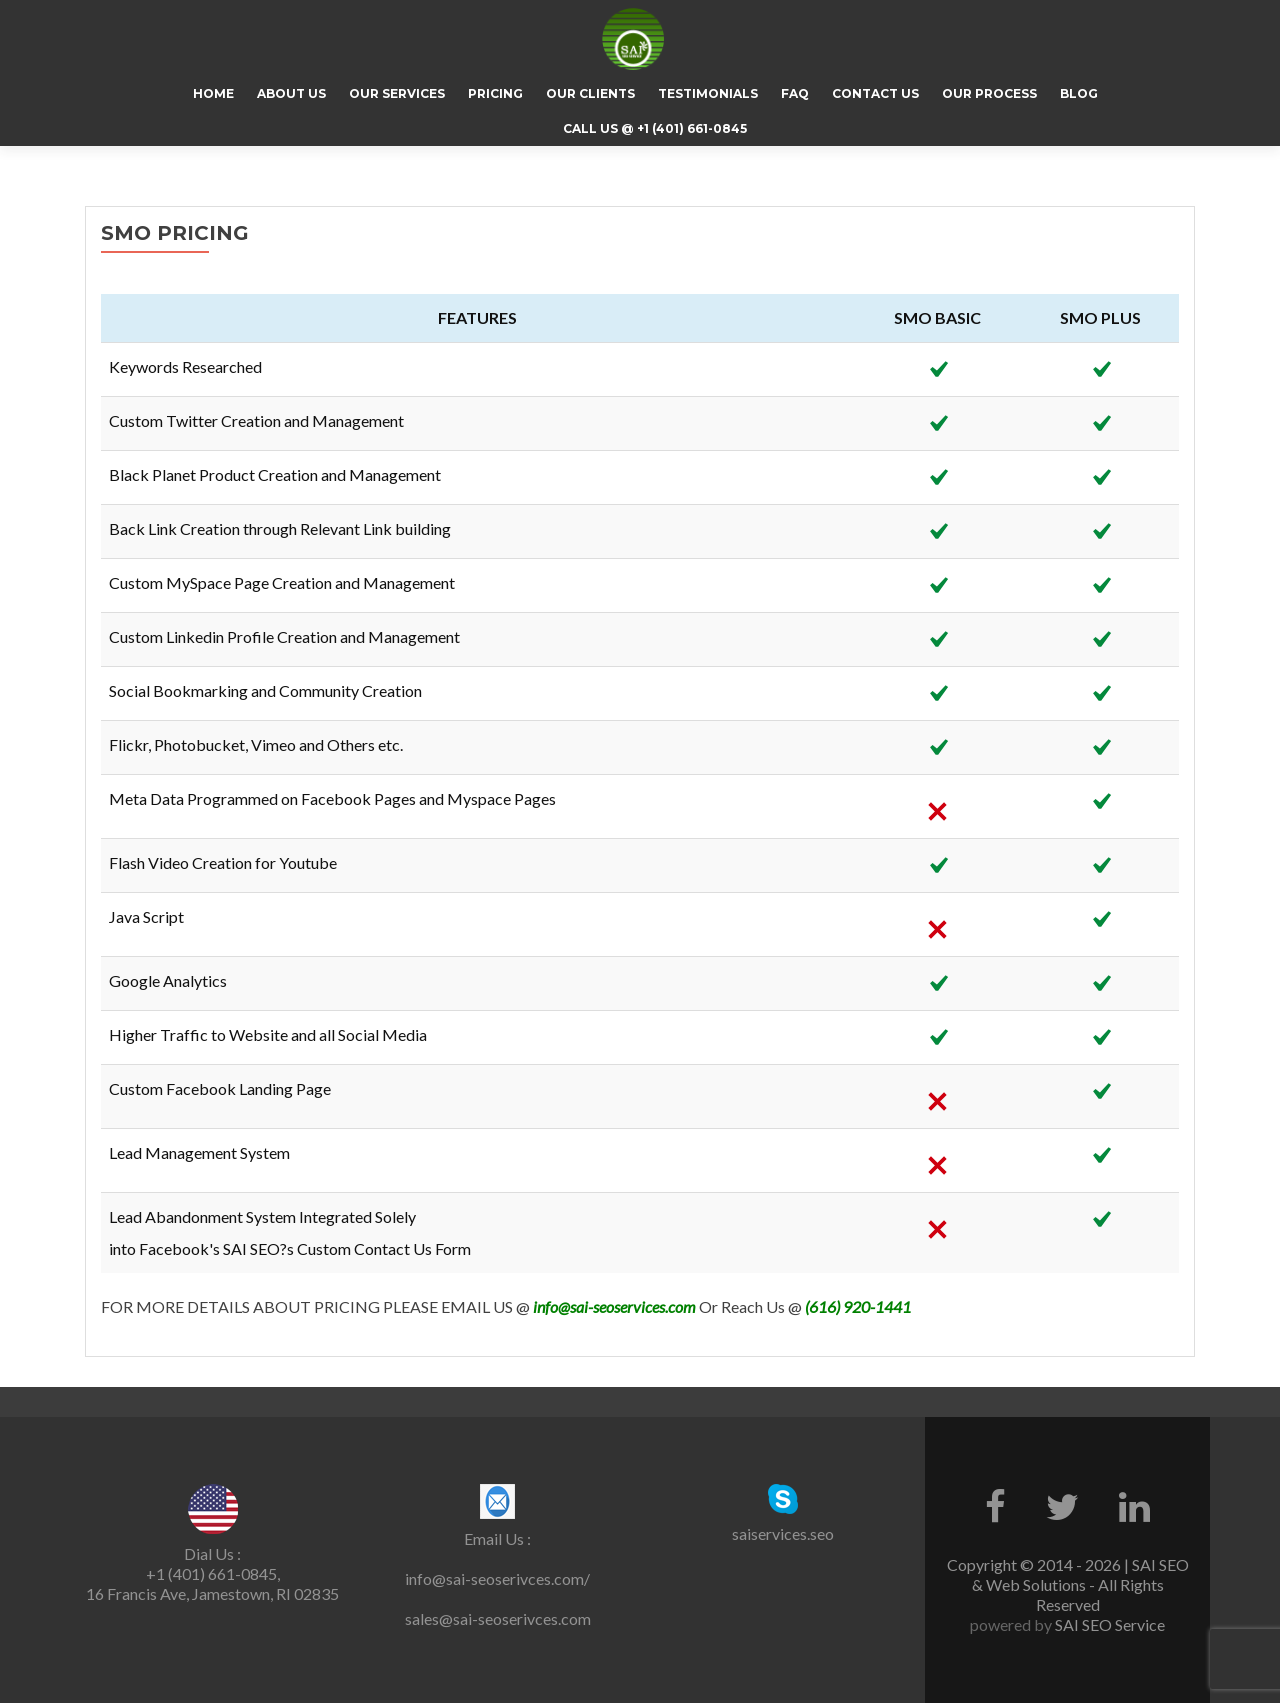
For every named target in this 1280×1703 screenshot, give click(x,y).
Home (213, 93)
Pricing (495, 93)
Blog (1079, 93)
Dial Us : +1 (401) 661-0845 (211, 1563)
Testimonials (708, 93)
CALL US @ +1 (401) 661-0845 (655, 128)
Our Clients (590, 93)
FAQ (795, 93)
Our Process (989, 93)
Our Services (397, 93)
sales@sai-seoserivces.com (498, 1618)
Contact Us (875, 93)
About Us (291, 93)
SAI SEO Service (1108, 1624)
